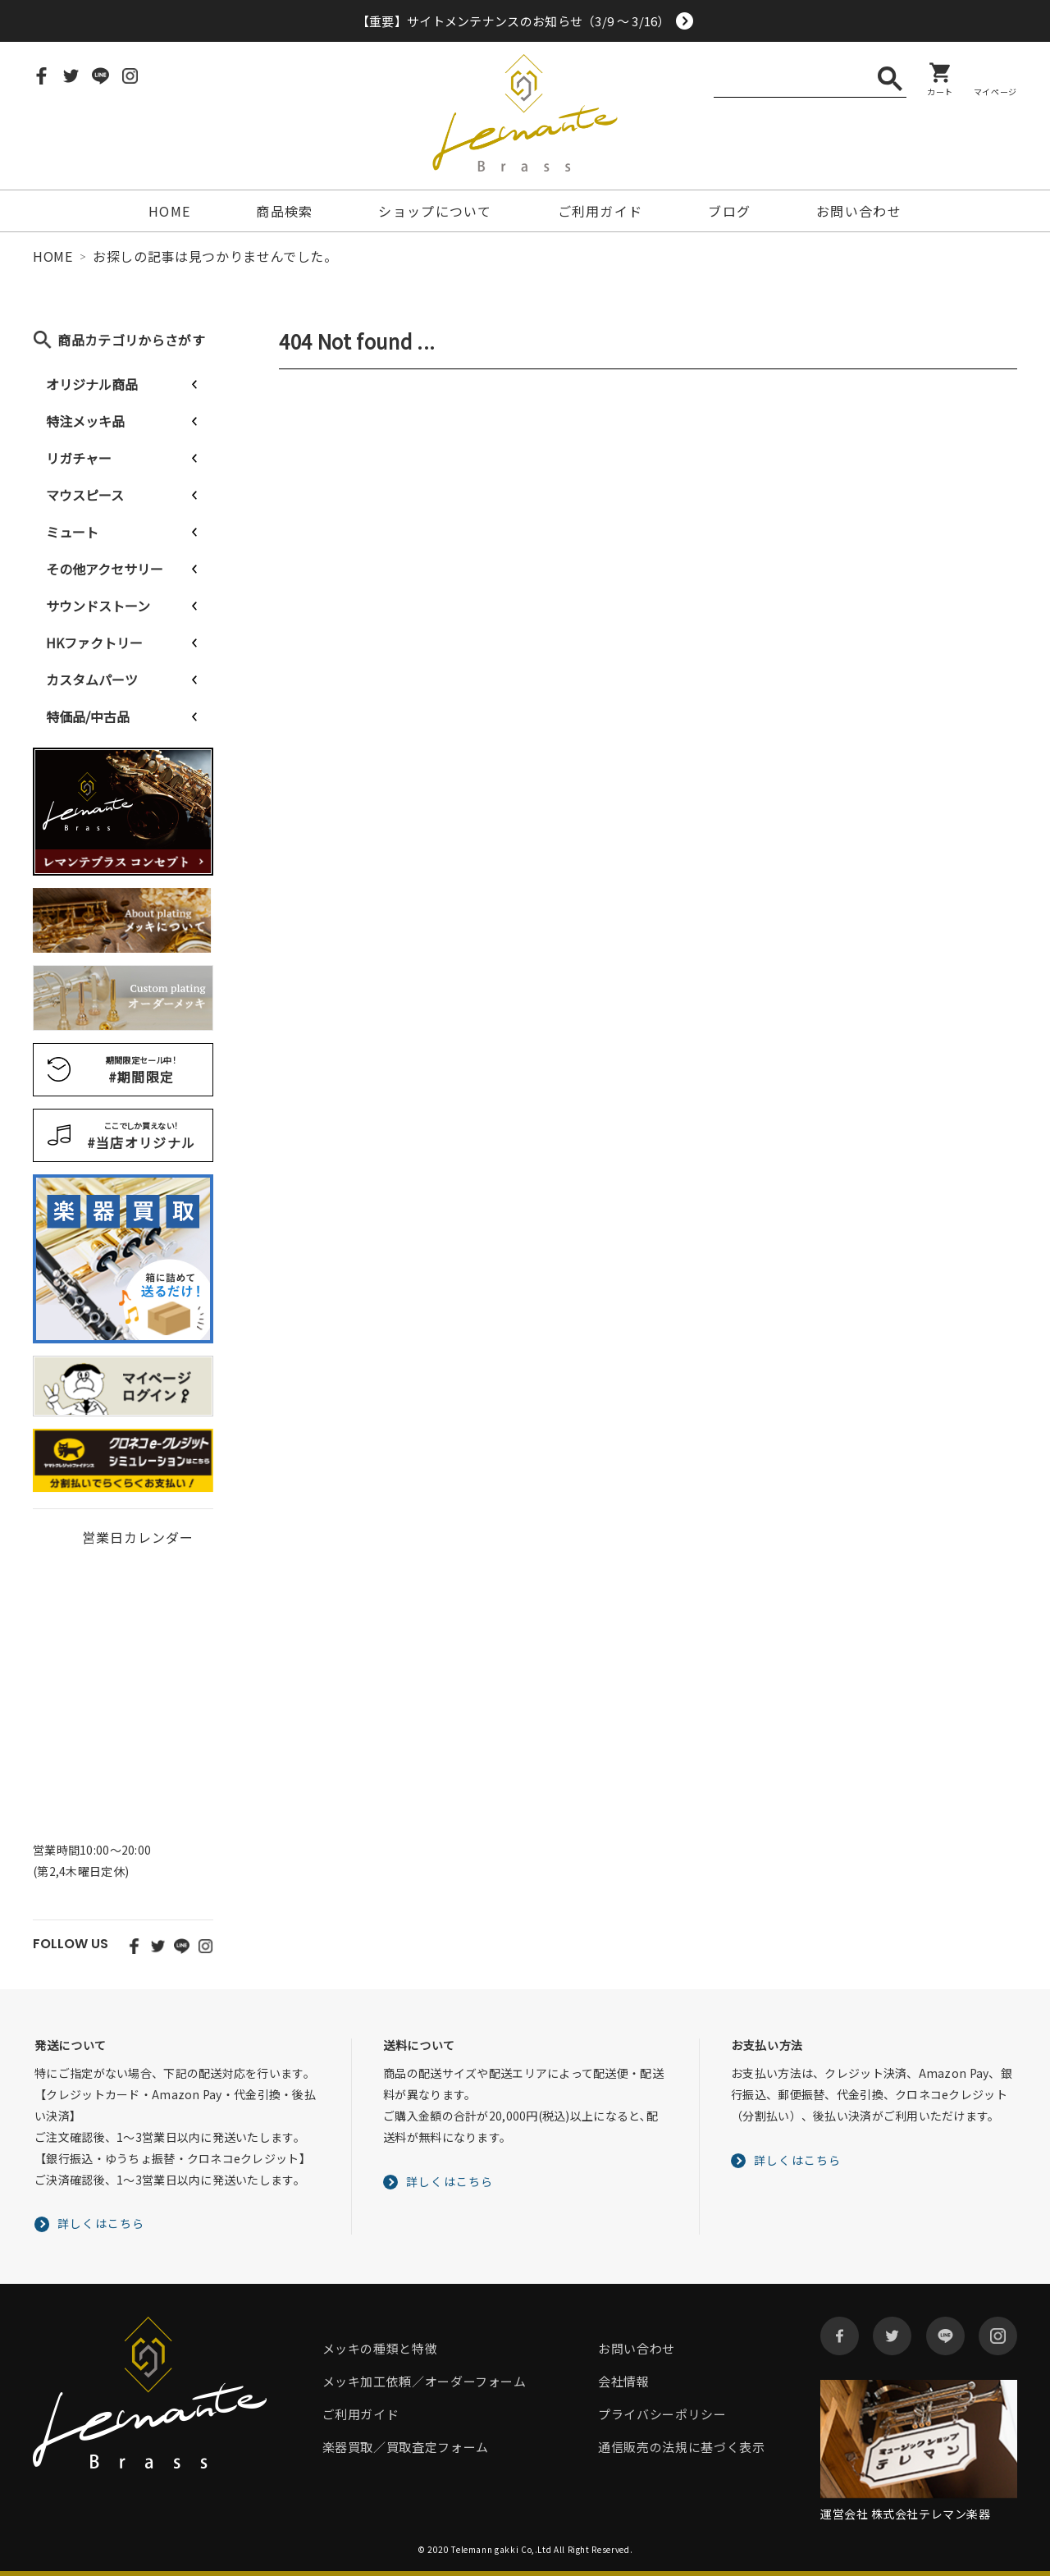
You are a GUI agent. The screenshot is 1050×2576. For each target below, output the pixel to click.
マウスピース (85, 495)
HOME (169, 211)
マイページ (995, 91)
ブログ (729, 211)
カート (940, 91)
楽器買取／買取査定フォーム (405, 2447)
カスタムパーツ (92, 679)
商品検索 (284, 211)
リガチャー (79, 458)
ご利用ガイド (600, 211)
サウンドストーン (98, 605)
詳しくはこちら (100, 2223)
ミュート (72, 532)
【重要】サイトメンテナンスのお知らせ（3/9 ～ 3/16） (513, 21)
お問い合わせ (859, 211)
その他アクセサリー (104, 569)
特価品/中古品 (88, 716)
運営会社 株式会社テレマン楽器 (905, 2513)
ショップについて (434, 211)
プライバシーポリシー (662, 2414)
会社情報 (624, 2381)
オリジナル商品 (92, 384)
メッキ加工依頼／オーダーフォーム (424, 2381)
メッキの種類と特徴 (380, 2348)
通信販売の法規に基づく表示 (681, 2447)
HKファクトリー (94, 642)
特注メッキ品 (85, 421)
